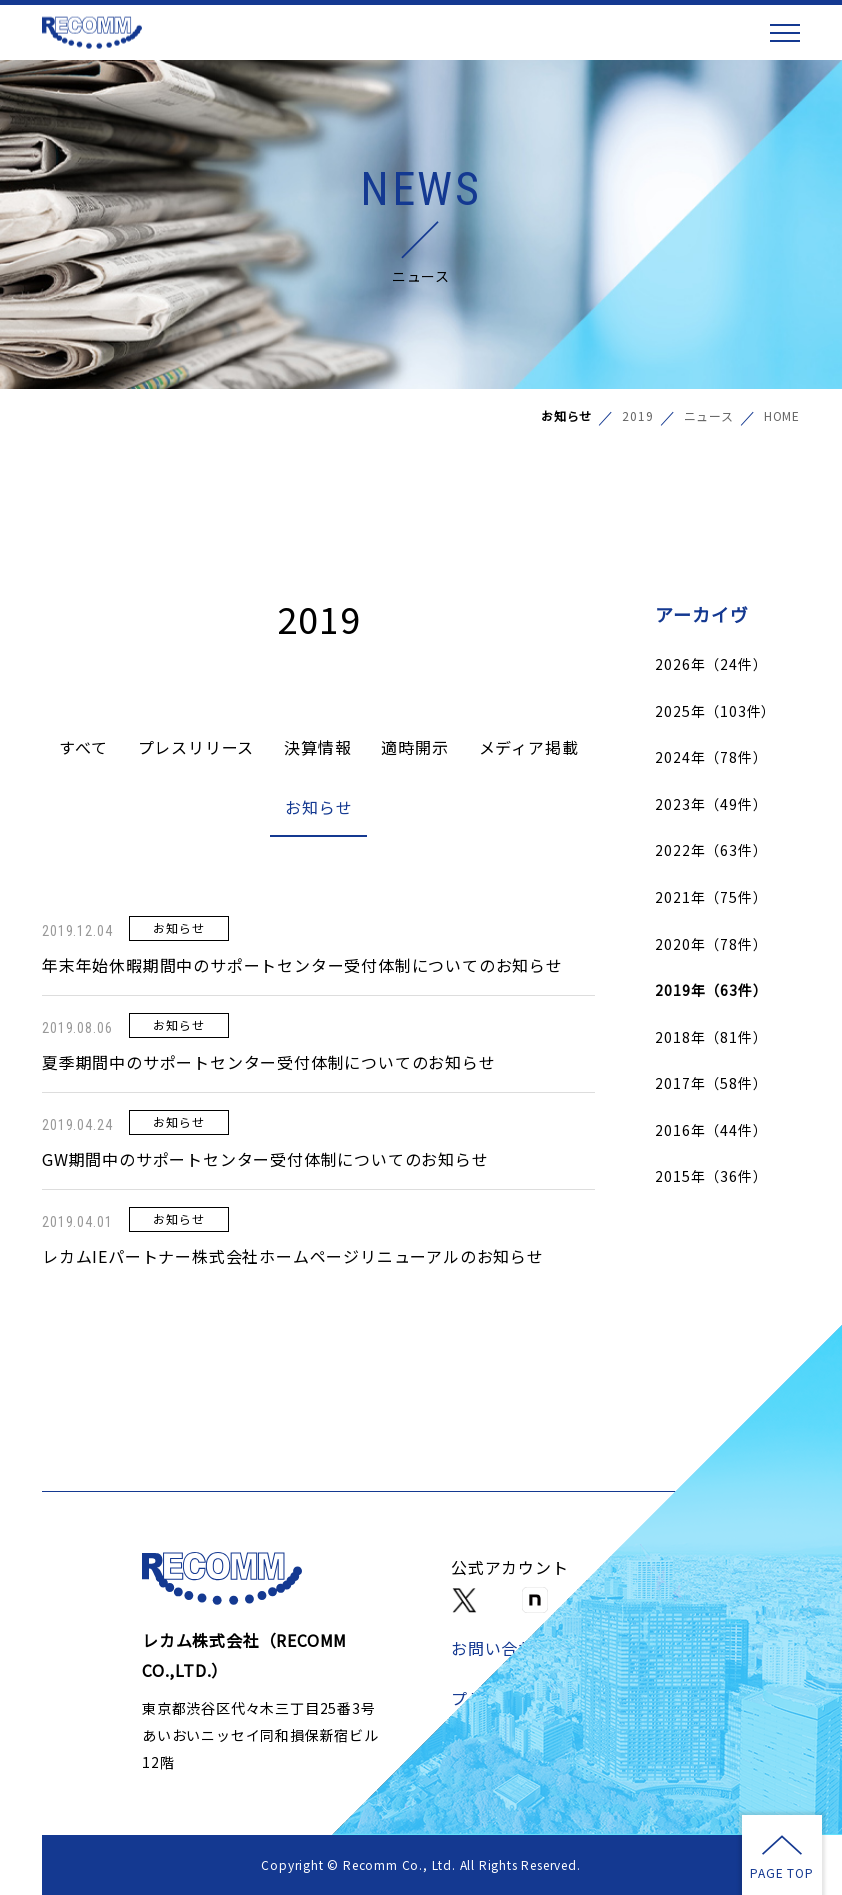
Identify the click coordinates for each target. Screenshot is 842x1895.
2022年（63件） (711, 850)
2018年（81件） (711, 1037)
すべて (83, 747)
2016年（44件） (711, 1130)
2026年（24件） (711, 664)
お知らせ (318, 807)
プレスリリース (196, 747)
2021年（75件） (711, 897)
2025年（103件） (715, 711)
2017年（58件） (711, 1083)
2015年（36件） (711, 1176)
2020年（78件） (711, 944)
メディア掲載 (529, 747)
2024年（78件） (711, 757)
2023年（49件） (711, 804)
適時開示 (414, 747)
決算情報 (317, 747)
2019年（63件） (711, 990)
